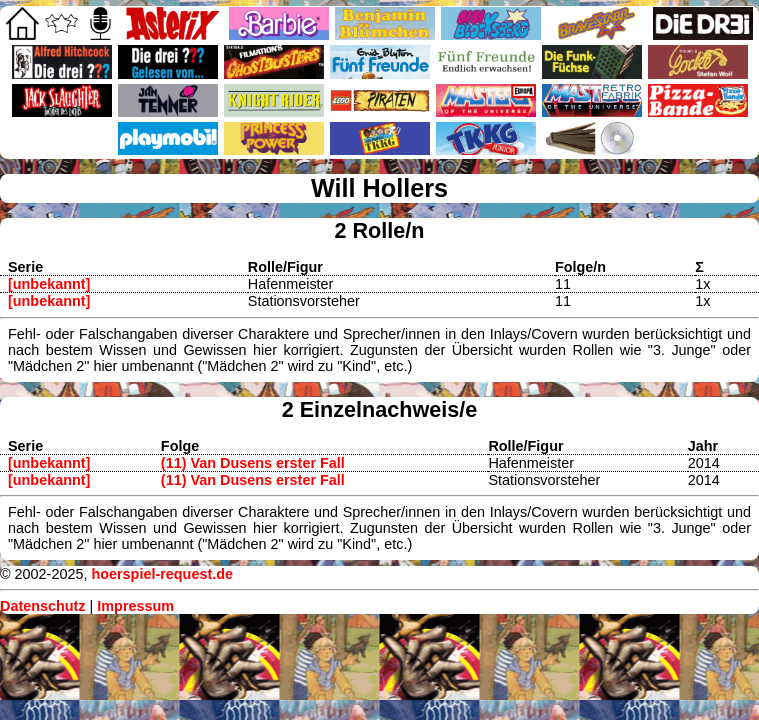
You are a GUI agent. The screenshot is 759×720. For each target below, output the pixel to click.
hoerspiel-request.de (162, 574)
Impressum (135, 606)
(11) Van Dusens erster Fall (253, 463)
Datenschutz (43, 606)
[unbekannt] (49, 284)
